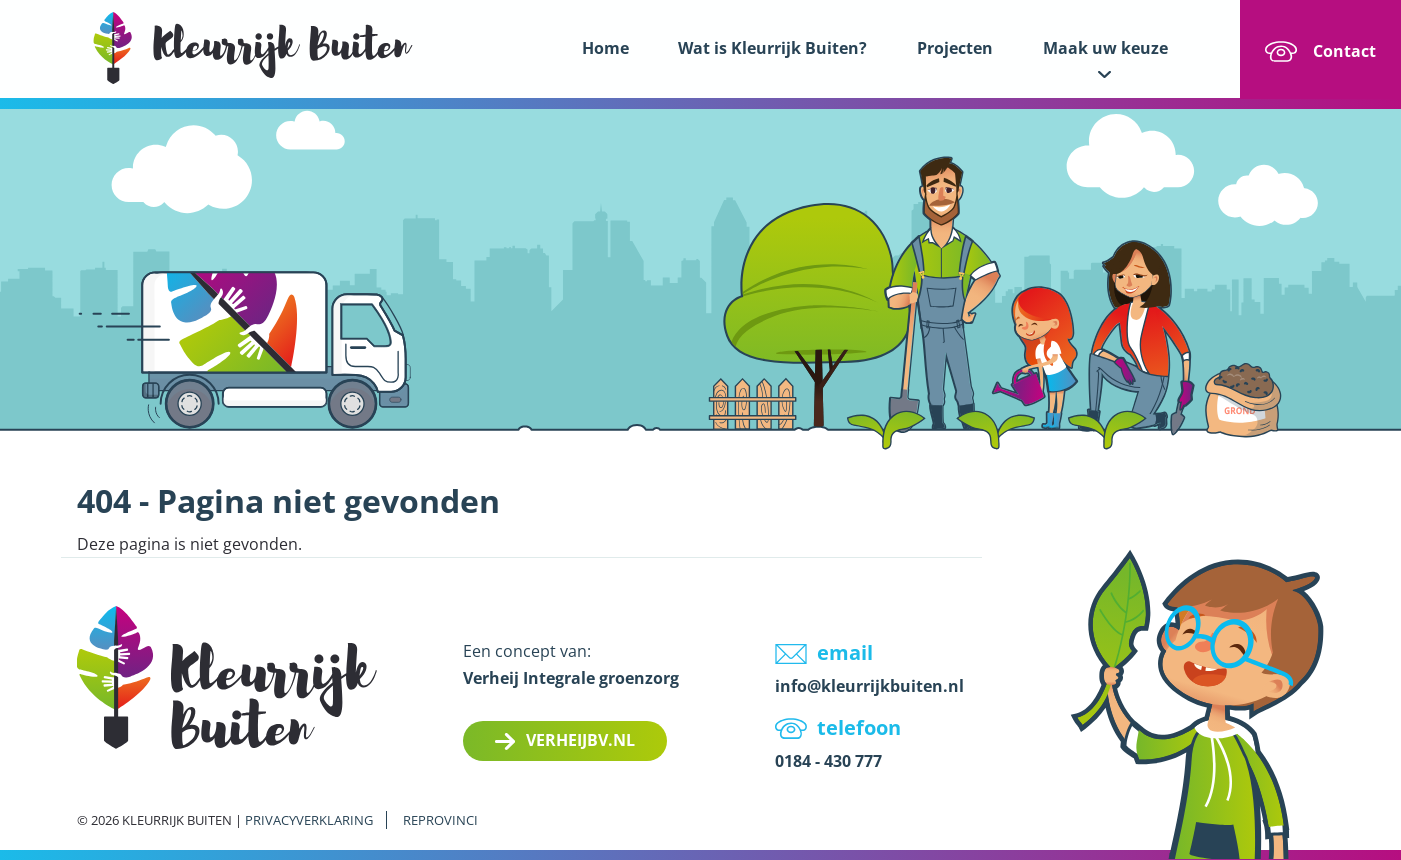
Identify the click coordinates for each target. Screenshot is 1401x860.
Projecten (955, 48)
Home (605, 48)
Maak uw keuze (1105, 48)
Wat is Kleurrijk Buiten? (772, 48)
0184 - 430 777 (828, 761)
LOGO (253, 47)
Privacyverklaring (309, 820)
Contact (1344, 51)
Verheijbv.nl (580, 740)
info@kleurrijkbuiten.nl (869, 686)
